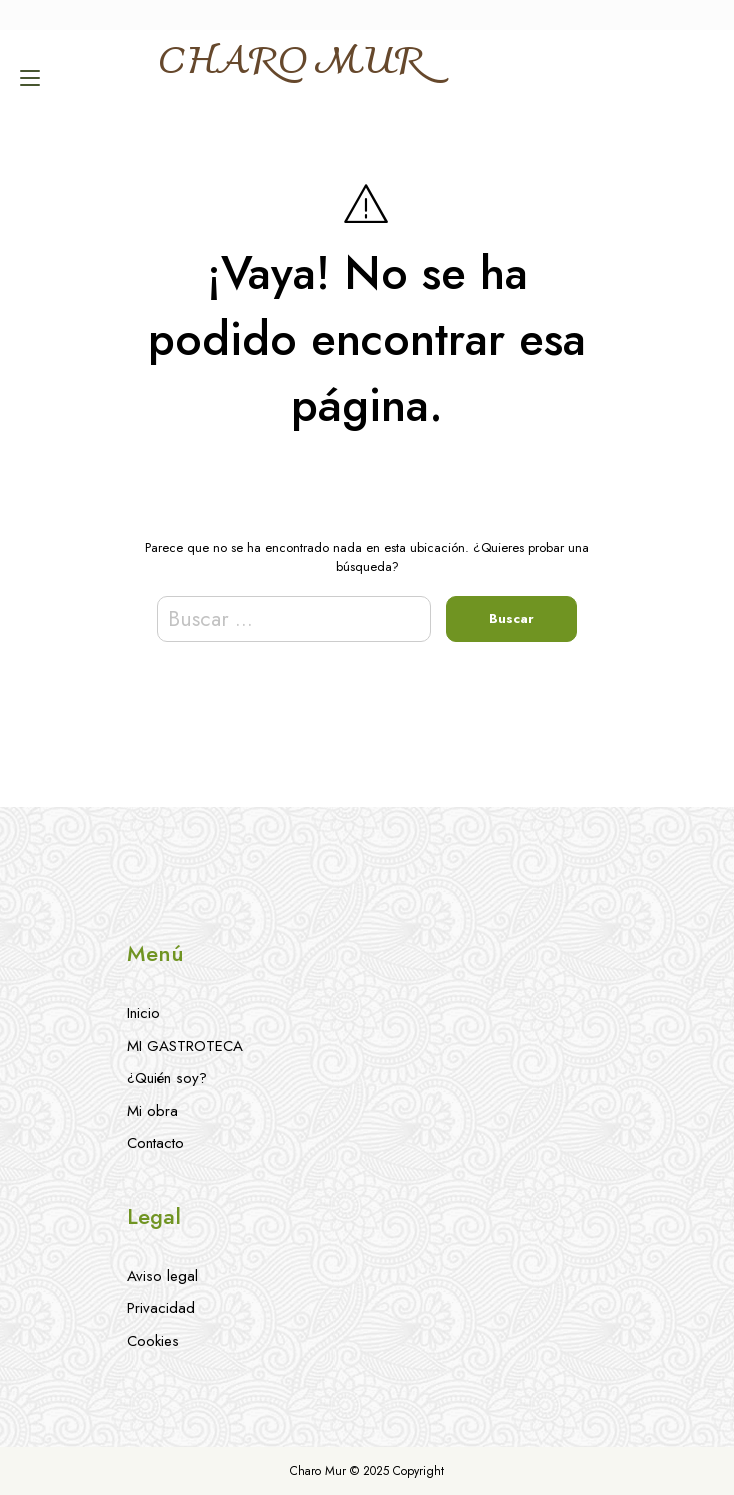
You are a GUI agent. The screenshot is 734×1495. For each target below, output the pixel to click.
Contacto (155, 1143)
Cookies (153, 1341)
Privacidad (161, 1308)
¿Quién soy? (167, 1078)
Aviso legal (162, 1276)
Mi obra (152, 1111)
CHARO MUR (290, 64)
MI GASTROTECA (185, 1046)
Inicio (143, 1013)
